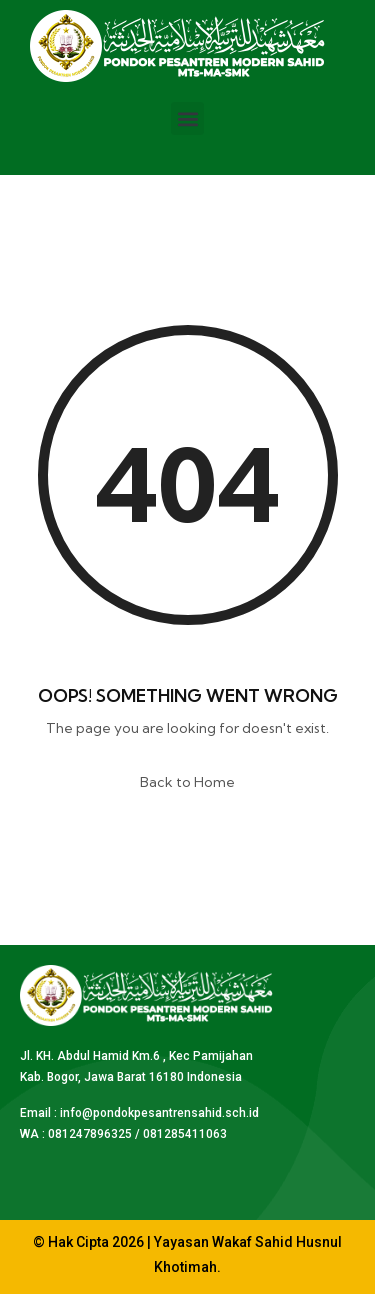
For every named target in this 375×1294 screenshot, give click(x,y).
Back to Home (187, 782)
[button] (187, 118)
